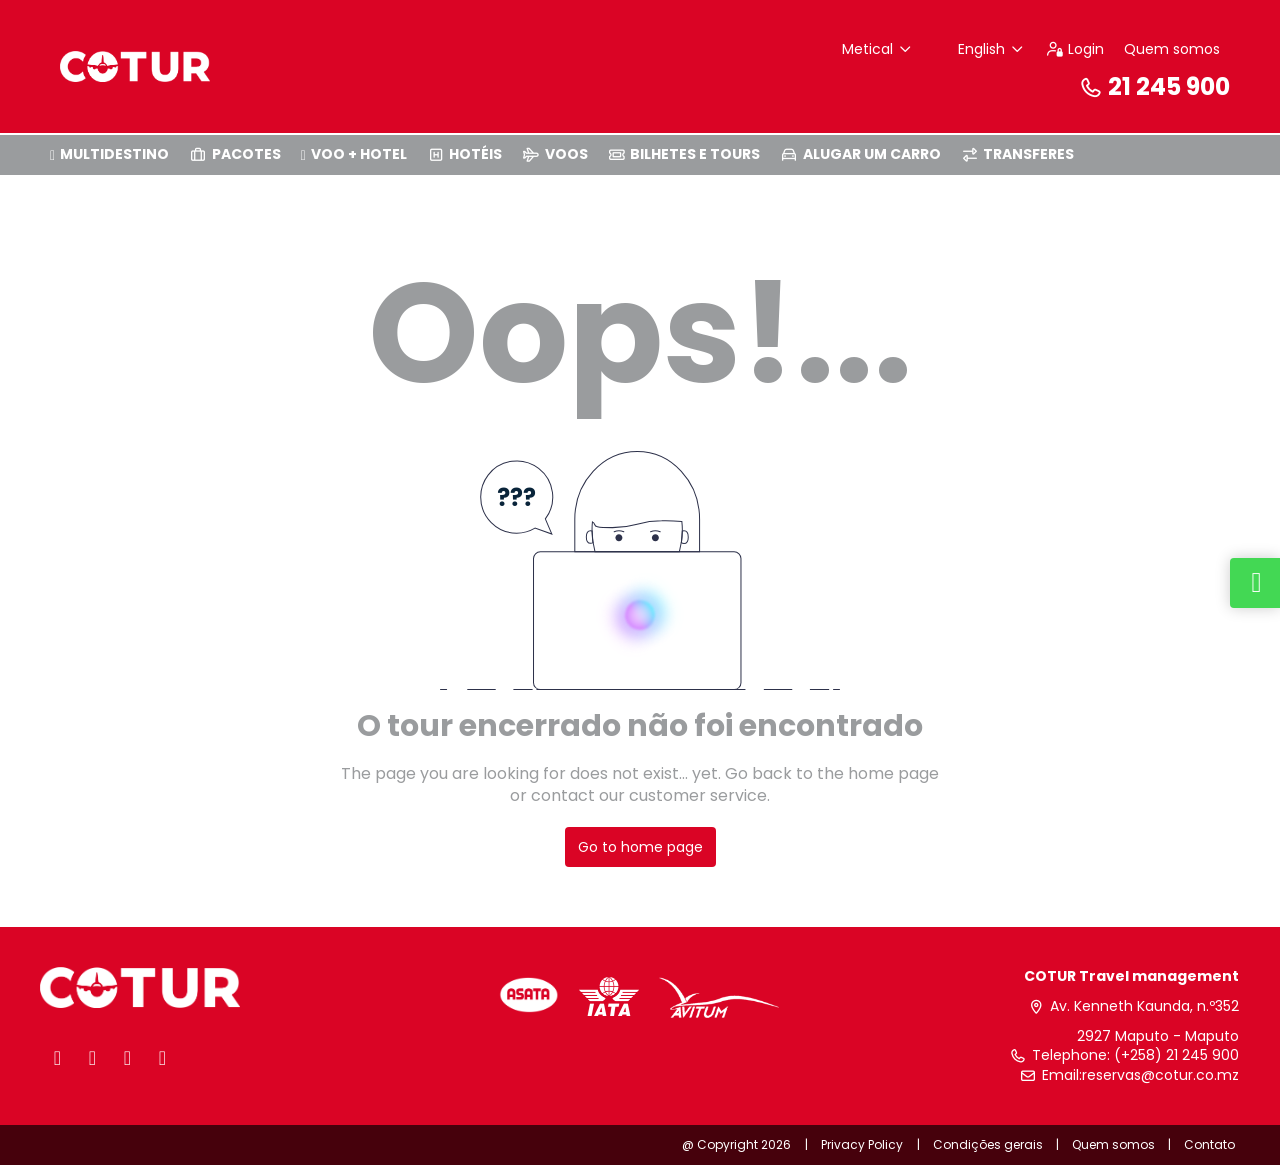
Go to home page (640, 847)
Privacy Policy (862, 1144)
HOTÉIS (465, 154)
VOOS (555, 154)
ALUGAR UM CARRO (860, 154)
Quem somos (1172, 49)
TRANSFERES (1018, 154)
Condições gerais (988, 1144)
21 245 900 (1154, 86)
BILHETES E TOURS (684, 154)
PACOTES (235, 154)
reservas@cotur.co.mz (1160, 1075)
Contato (1209, 1144)
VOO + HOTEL (354, 154)
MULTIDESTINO (109, 154)
